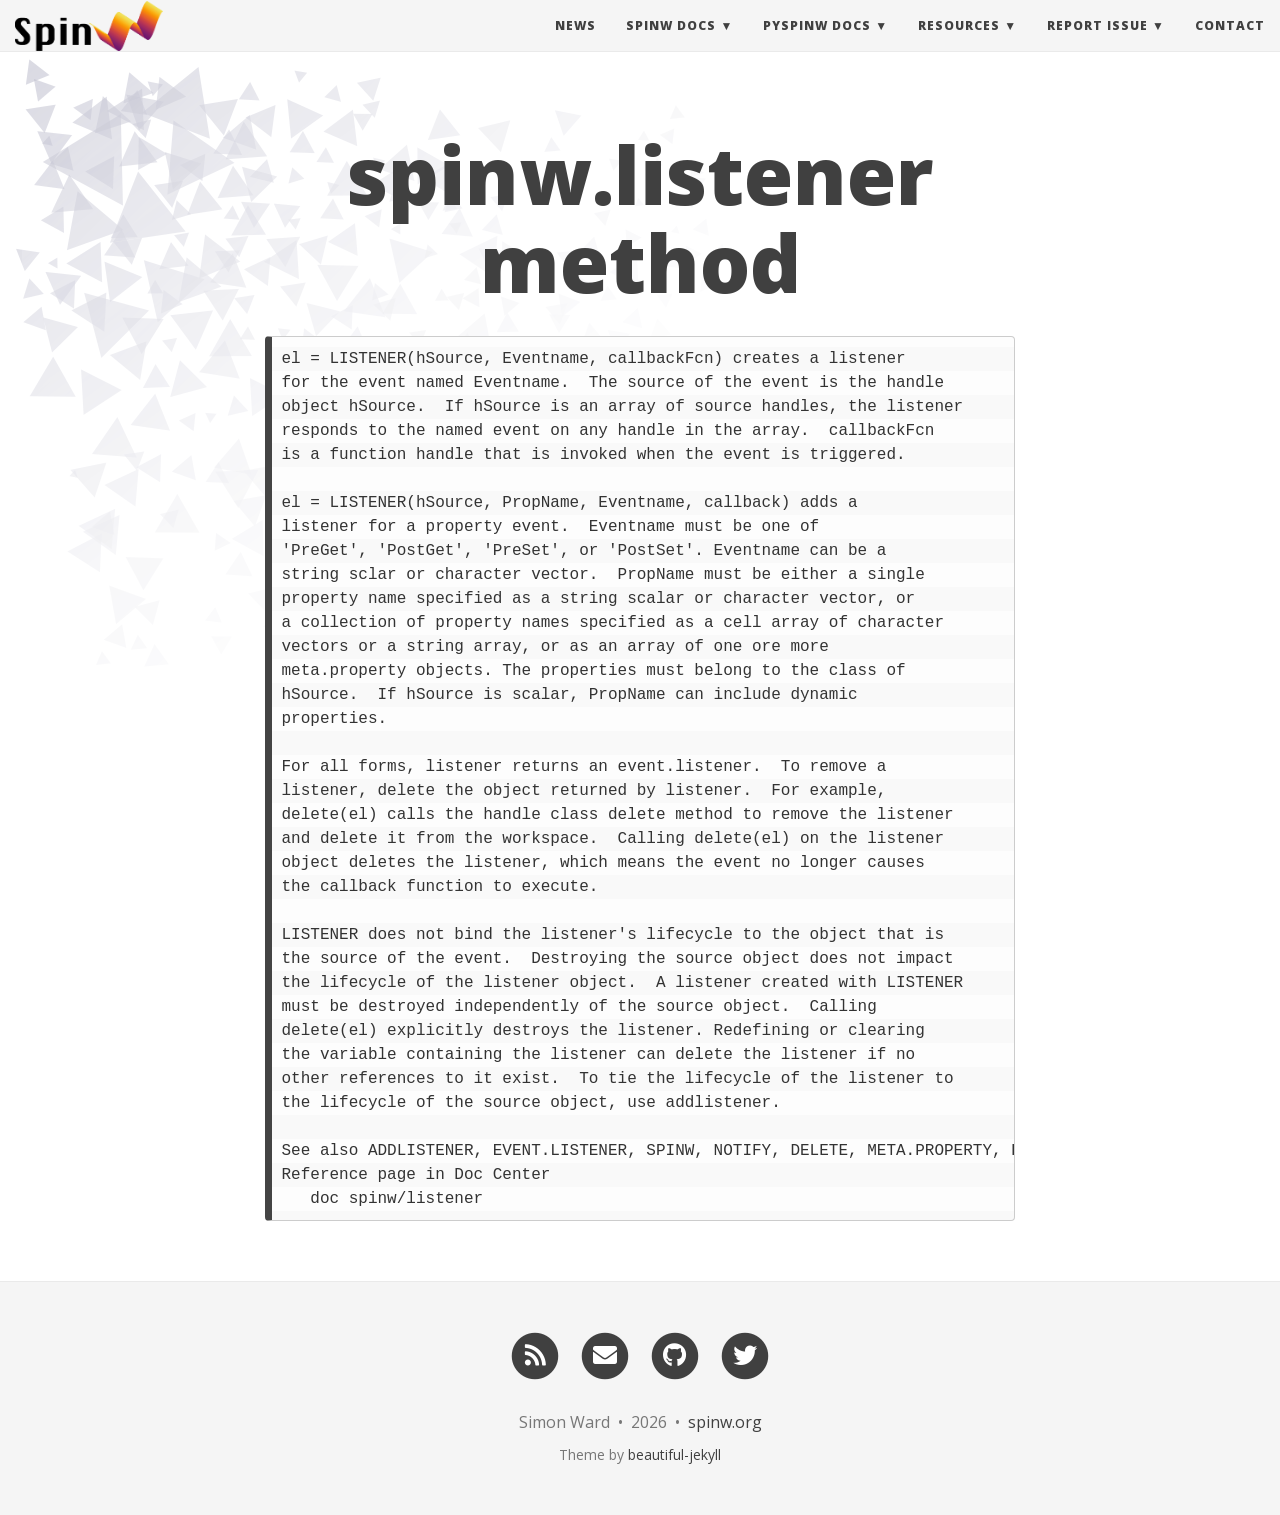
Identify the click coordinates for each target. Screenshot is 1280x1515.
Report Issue (1097, 44)
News (575, 44)
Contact (1230, 44)
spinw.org (725, 1422)
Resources (959, 44)
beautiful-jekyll (674, 1454)
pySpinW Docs (817, 44)
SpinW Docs (671, 44)
